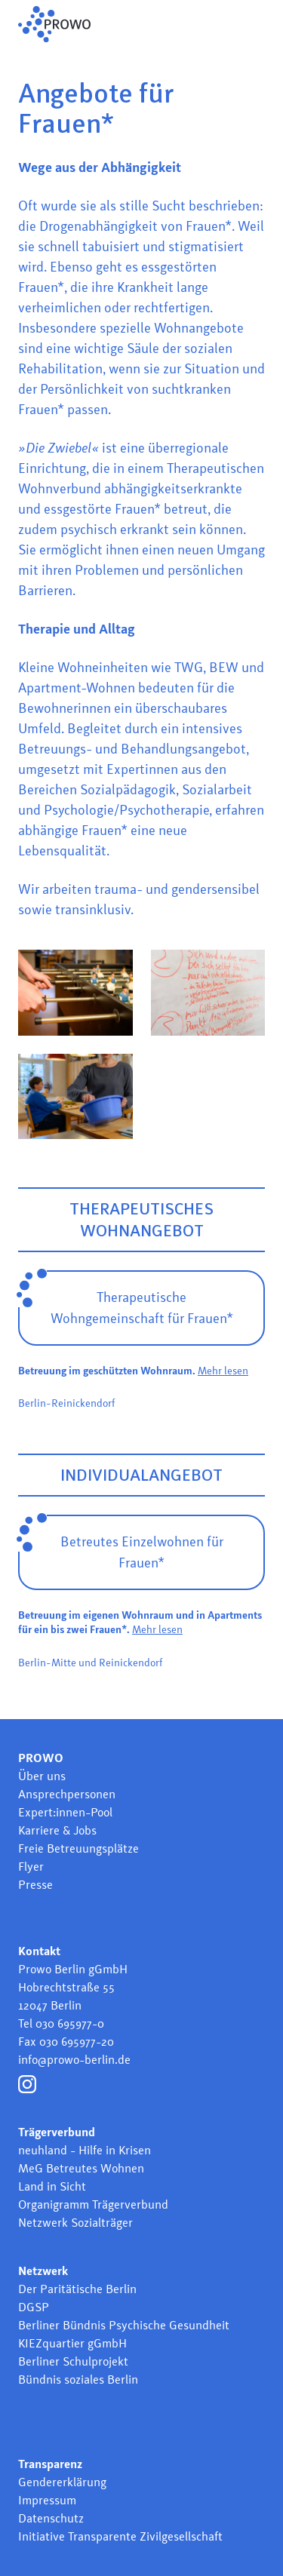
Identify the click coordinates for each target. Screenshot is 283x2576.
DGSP (33, 2307)
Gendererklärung (62, 2482)
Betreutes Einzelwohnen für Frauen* (141, 1552)
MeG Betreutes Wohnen (81, 2168)
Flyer (31, 1866)
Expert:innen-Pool (65, 1812)
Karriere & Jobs (57, 1830)
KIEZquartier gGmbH (72, 2343)
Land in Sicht (52, 2186)
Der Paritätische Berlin (77, 2289)
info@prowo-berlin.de (74, 2060)
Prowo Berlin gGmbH (73, 1969)
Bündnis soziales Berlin (78, 2379)
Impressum (47, 2500)
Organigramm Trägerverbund (93, 2204)
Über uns (42, 1776)
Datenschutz (51, 2518)
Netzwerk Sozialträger (75, 2222)
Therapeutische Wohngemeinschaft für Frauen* (142, 1307)
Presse (35, 1885)
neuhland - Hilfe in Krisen (84, 2150)
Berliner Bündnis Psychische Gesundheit (123, 2325)
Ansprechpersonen (66, 1794)
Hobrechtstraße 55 (66, 1987)
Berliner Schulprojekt (73, 2361)
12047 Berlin (50, 2005)
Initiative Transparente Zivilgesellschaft (120, 2536)
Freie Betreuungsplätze (78, 1848)
